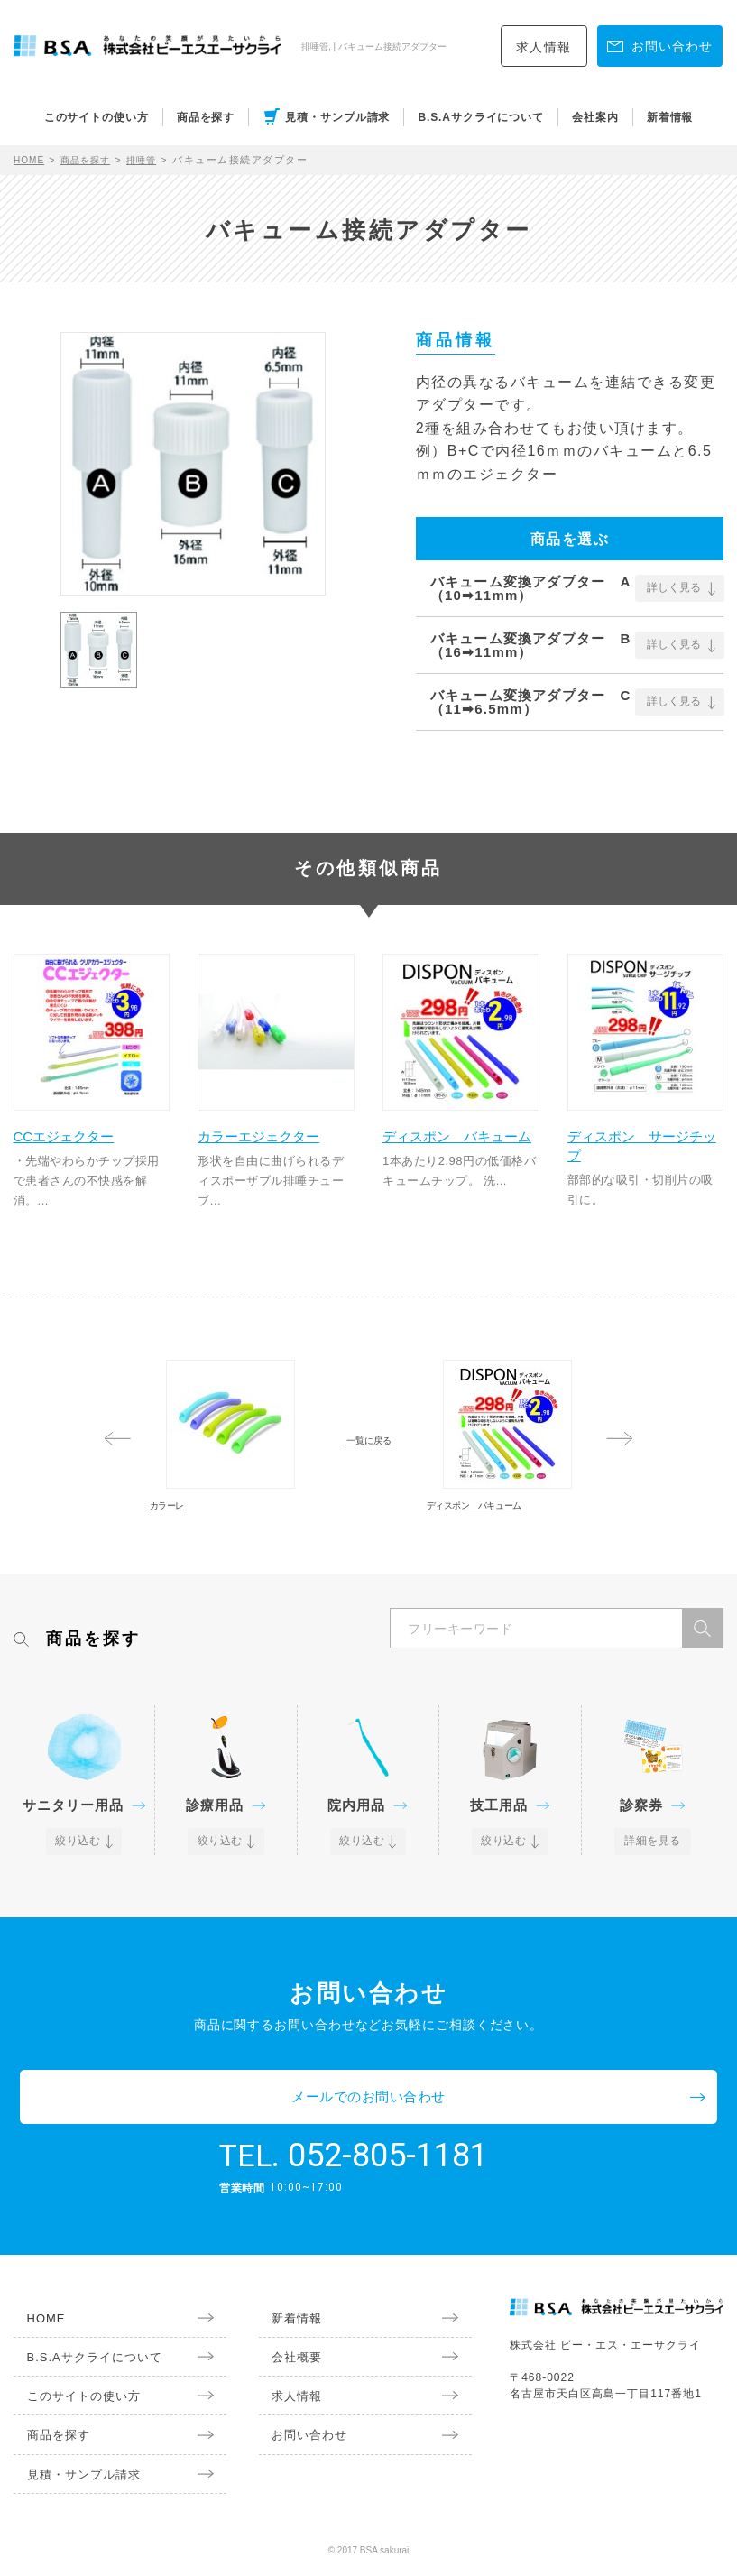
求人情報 (544, 47)
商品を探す (206, 117)
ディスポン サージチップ (639, 1126)
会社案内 (595, 117)
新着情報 (670, 117)
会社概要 (282, 2366)
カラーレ (196, 1533)
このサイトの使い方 (96, 117)
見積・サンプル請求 (337, 117)
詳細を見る (652, 1907)
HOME (31, 159)
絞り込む (79, 1907)
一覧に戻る (369, 1448)
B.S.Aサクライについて (481, 117)
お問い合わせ (294, 2444)
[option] (193, 464)
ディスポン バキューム (455, 1126)
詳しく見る (674, 588)
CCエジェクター (81, 1116)
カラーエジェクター (270, 1126)
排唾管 (154, 159)
